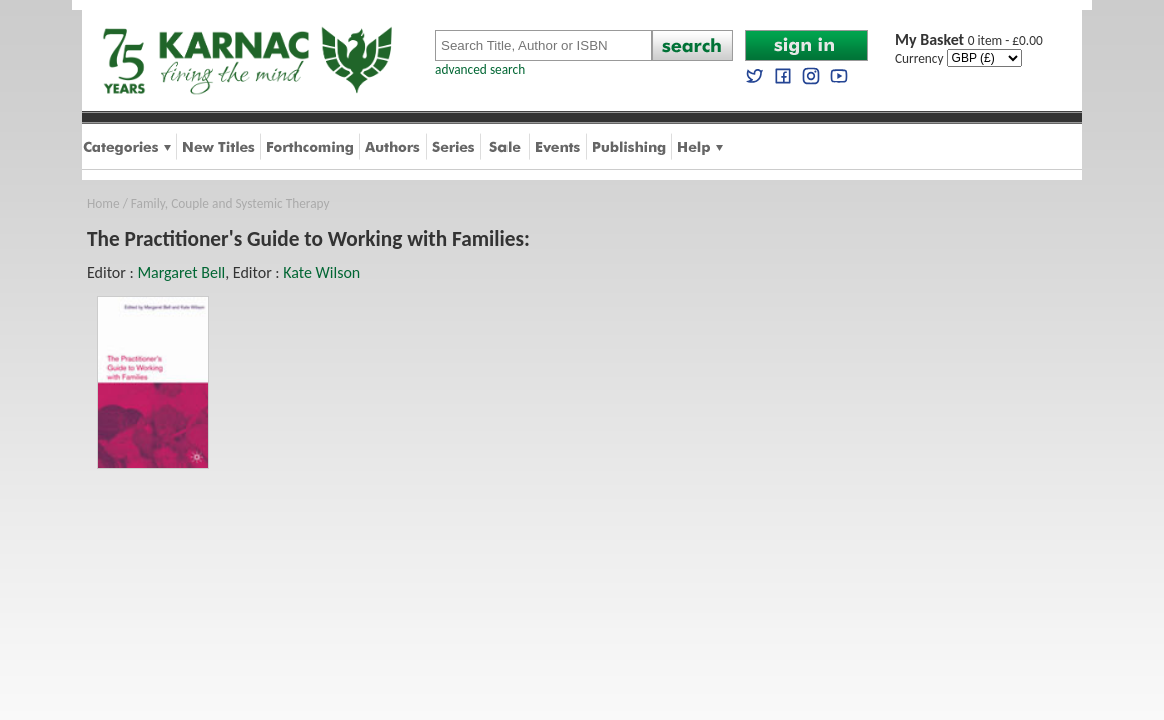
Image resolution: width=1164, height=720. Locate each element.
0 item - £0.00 (969, 40)
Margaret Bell (181, 272)
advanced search (480, 69)
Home (103, 203)
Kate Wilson (321, 272)
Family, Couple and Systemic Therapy (230, 203)
